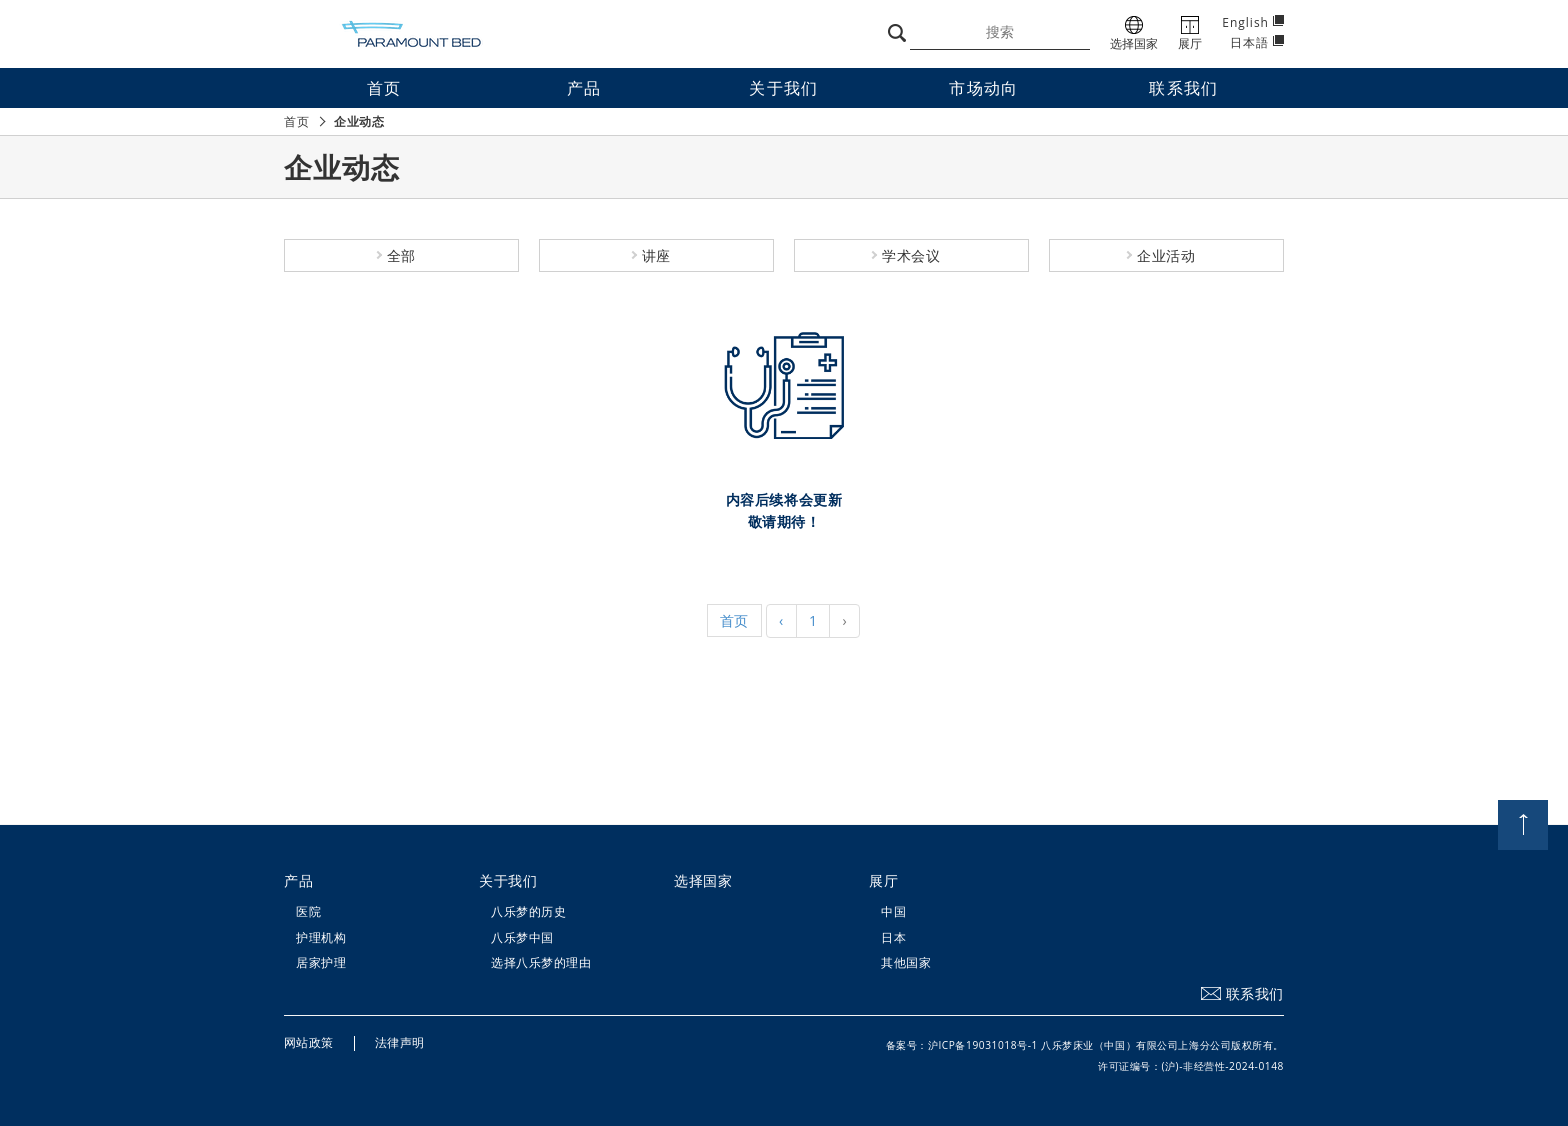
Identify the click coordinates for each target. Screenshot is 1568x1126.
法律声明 (400, 1042)
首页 (296, 121)
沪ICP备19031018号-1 (983, 1045)
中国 (893, 911)
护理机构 (321, 937)
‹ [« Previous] (781, 620)
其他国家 (906, 962)
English (1245, 22)
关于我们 (508, 880)
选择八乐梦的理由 (541, 962)
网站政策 (309, 1042)
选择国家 (703, 880)
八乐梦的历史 (528, 911)
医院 (308, 911)
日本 (893, 937)
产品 (298, 880)
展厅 (883, 880)
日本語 (1249, 42)
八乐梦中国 (522, 937)
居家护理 (321, 962)
